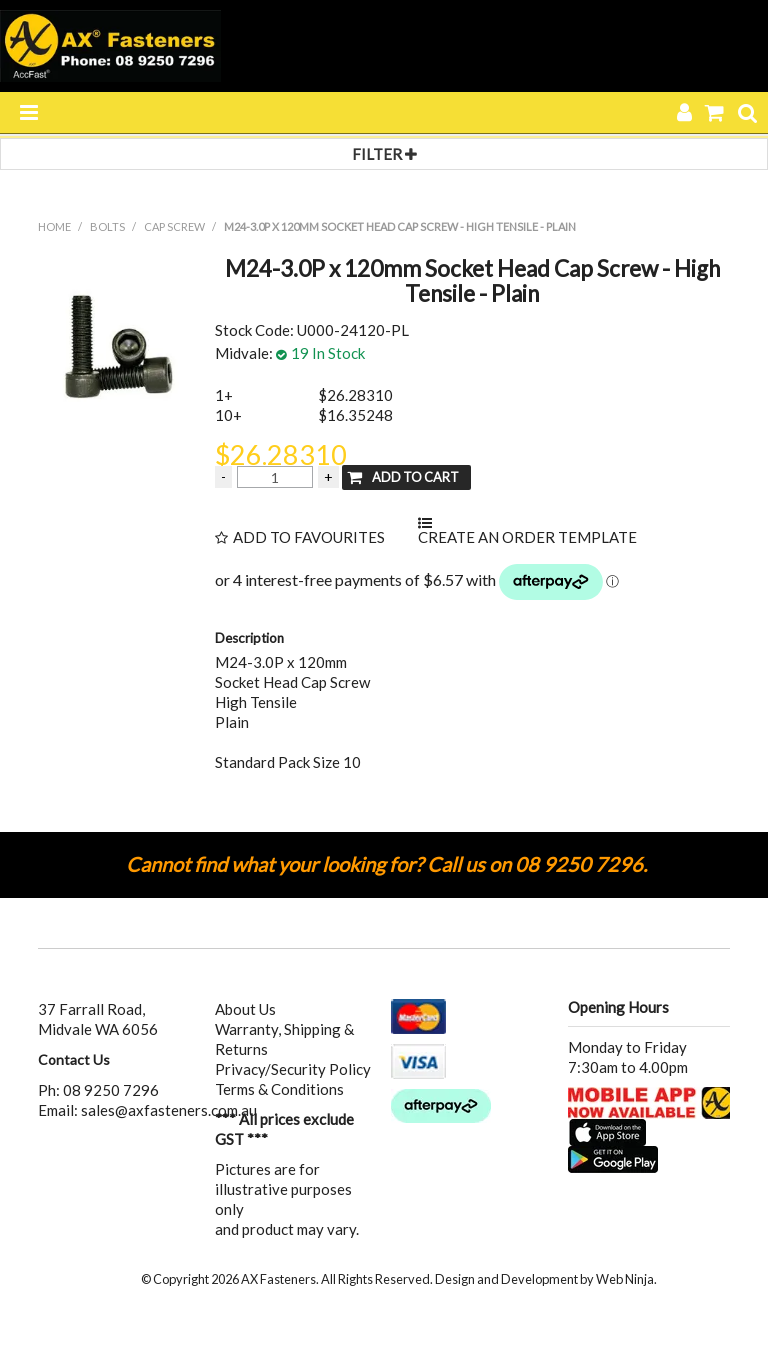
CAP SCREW (174, 226)
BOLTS (107, 226)
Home (54, 226)
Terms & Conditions (279, 1089)
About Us (245, 1009)
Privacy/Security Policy (293, 1069)
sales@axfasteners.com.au (169, 1110)
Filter (384, 154)
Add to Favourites (309, 537)
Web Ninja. (626, 1279)
